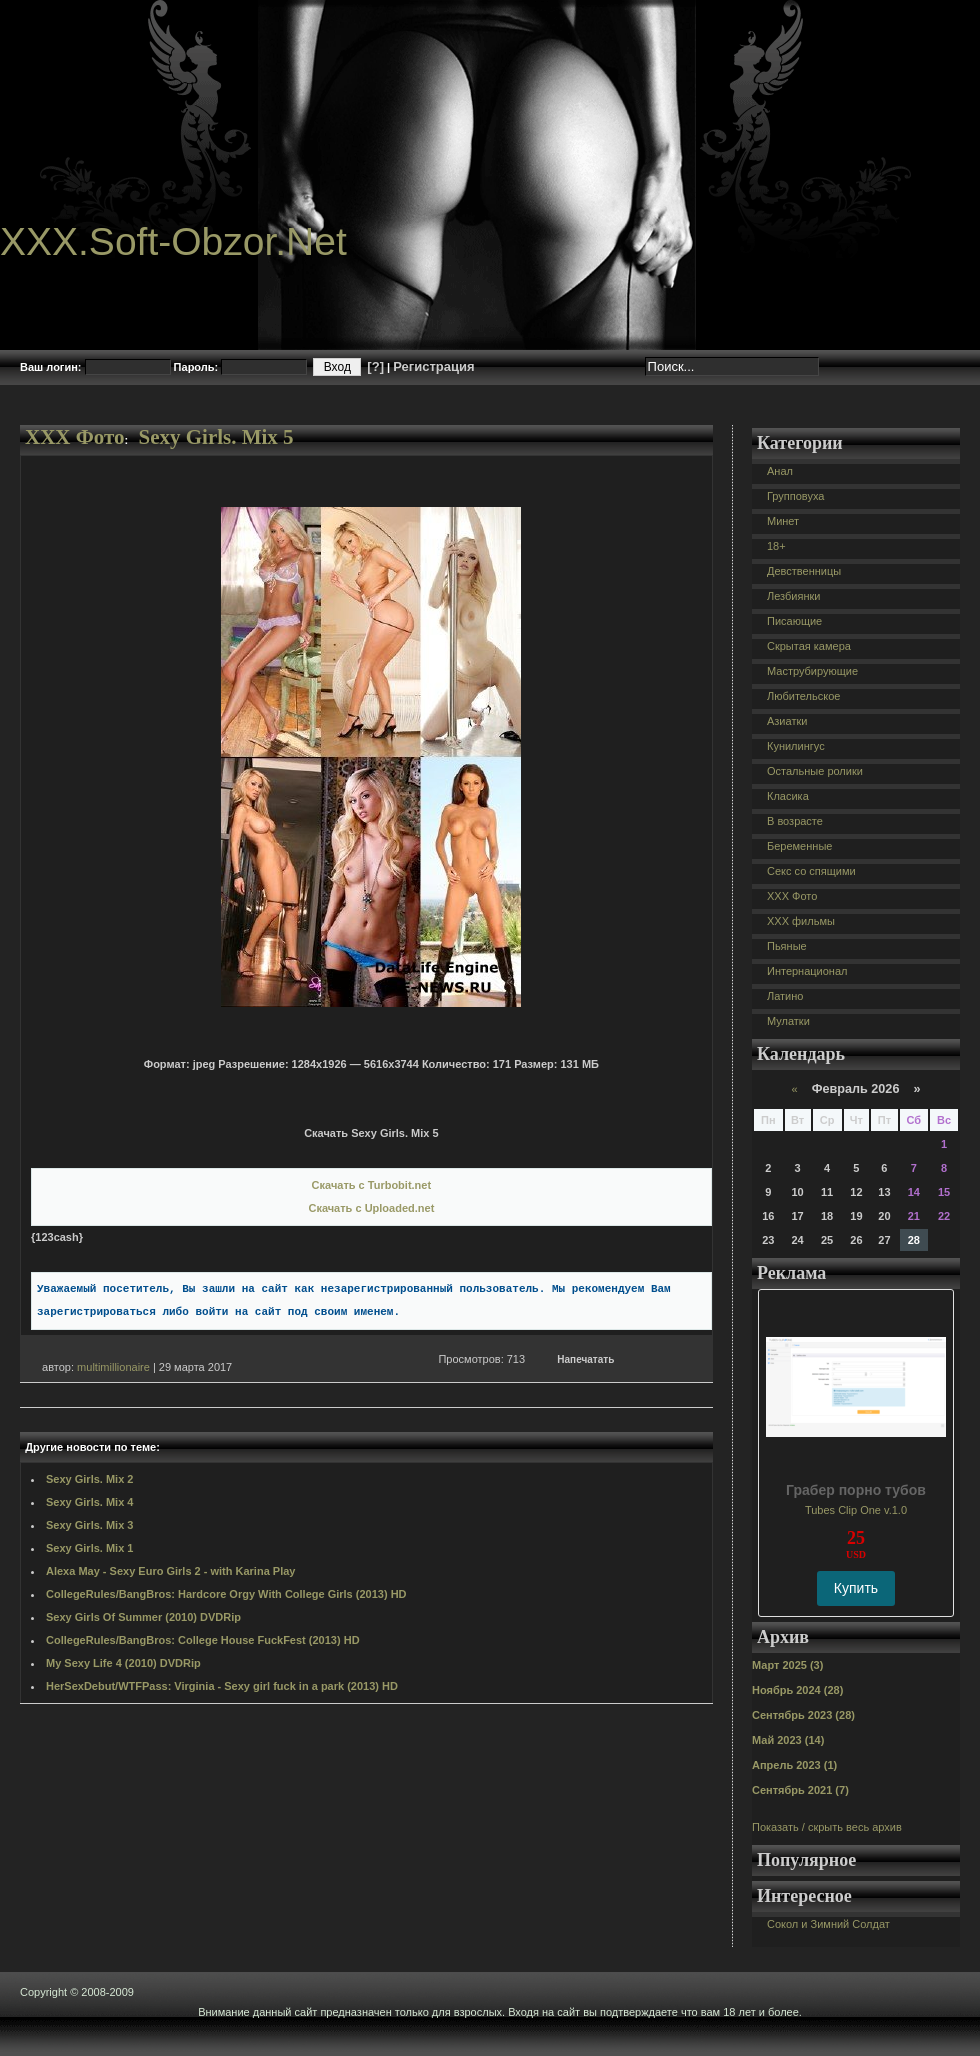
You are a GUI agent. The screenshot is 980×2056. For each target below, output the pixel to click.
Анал (780, 471)
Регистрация (433, 366)
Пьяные (787, 946)
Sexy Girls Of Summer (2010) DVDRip (143, 1617)
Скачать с (372, 1185)
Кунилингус (796, 746)
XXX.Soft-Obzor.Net (173, 241)
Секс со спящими (811, 871)
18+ (776, 546)
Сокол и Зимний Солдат (828, 1924)
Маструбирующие (812, 671)
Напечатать (585, 1359)
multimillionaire (113, 1367)
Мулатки (788, 1021)
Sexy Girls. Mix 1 (89, 1548)
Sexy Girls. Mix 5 (215, 437)
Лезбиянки (793, 596)
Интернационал (807, 971)
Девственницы (804, 571)
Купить (856, 1588)
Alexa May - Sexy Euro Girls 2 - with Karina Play (170, 1571)
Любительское (803, 696)
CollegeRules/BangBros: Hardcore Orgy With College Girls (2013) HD (226, 1594)
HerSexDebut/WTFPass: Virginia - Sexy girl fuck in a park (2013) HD (222, 1686)
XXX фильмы (801, 921)
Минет (783, 521)
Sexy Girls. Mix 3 (89, 1525)
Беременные (799, 846)
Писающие (794, 621)
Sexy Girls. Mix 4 (89, 1502)
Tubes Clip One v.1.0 (856, 1510)
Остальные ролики (815, 771)
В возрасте (795, 821)
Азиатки (787, 721)
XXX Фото (75, 437)
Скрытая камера (809, 646)
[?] (375, 366)
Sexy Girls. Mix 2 (89, 1479)
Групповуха (795, 496)
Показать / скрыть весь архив (827, 1827)
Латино (785, 996)
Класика (788, 796)
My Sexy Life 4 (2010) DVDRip (123, 1663)
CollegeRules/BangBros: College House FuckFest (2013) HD (203, 1640)
